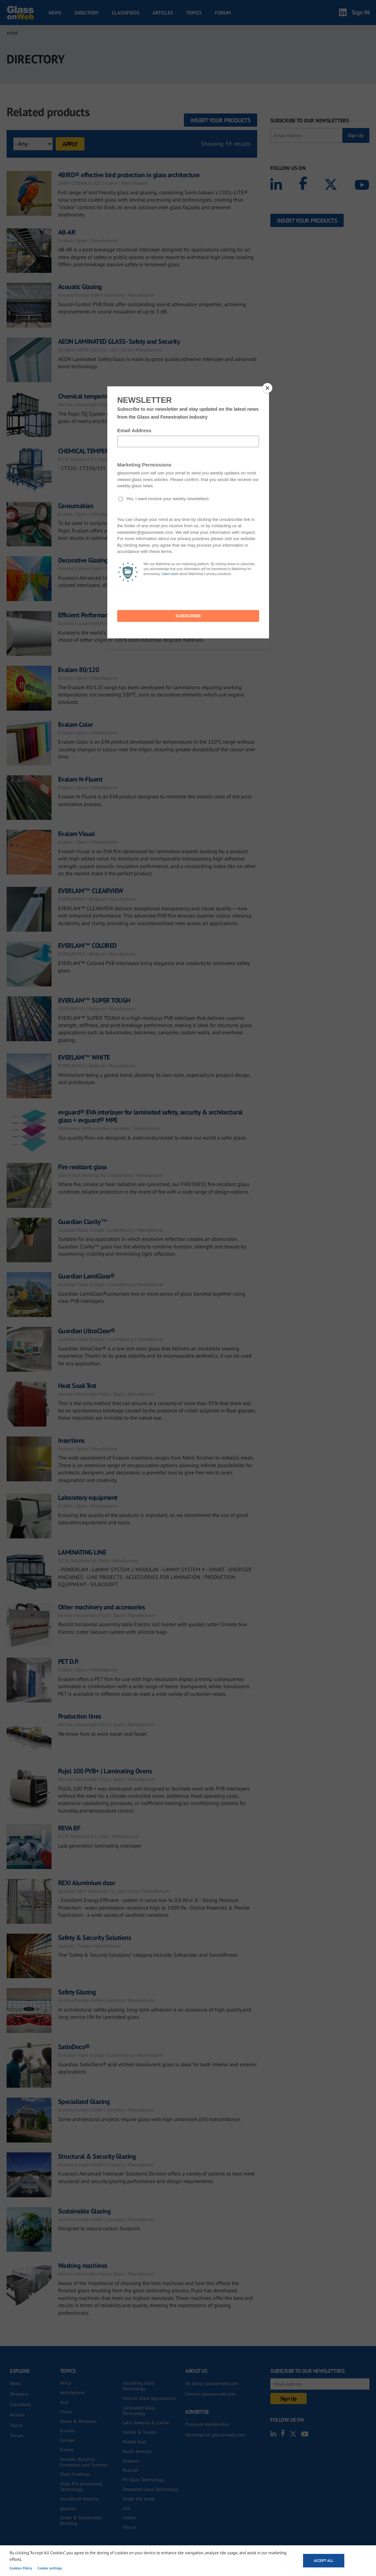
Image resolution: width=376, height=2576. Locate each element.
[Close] (267, 388)
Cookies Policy (21, 2568)
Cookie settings (50, 2568)
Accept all (323, 2560)
